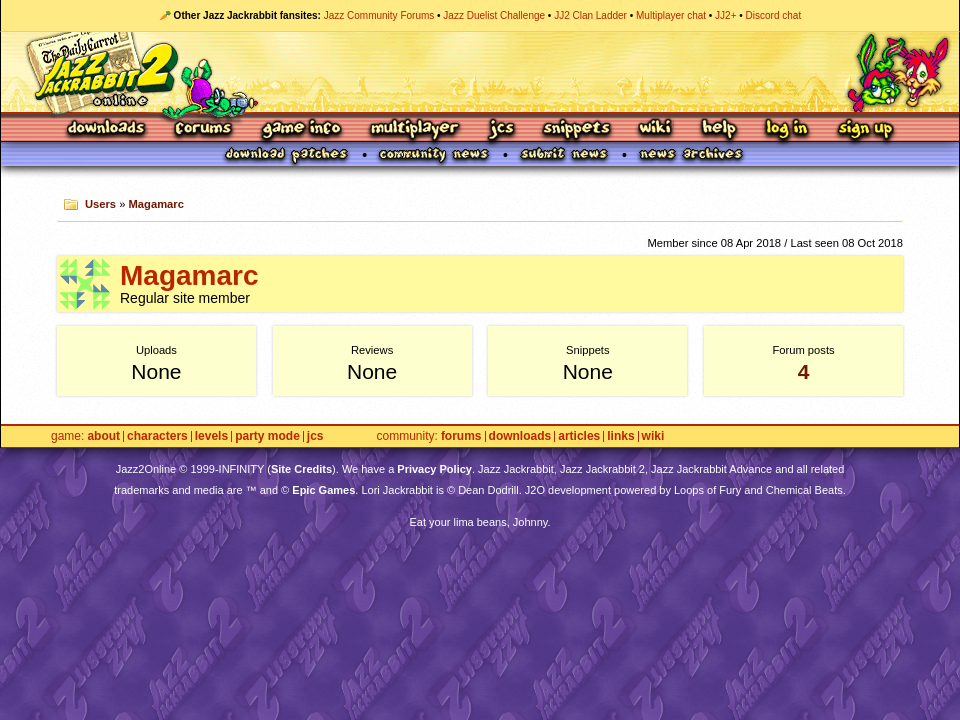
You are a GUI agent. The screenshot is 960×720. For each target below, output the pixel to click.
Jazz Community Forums (379, 15)
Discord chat (774, 15)
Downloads (107, 129)
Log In (787, 129)
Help (719, 129)
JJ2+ (725, 15)
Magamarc (156, 204)
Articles (579, 436)
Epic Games (323, 490)
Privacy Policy (434, 469)
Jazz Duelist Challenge (494, 15)
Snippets (577, 129)
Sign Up (865, 129)
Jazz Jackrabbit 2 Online (479, 72)
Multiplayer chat (671, 15)
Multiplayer (414, 129)
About (103, 436)
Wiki (656, 129)
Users (100, 204)
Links (620, 436)
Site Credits (301, 469)
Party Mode (267, 436)
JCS (501, 129)
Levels (211, 436)
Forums (204, 129)
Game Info (301, 129)
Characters (157, 436)
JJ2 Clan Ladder (590, 15)
